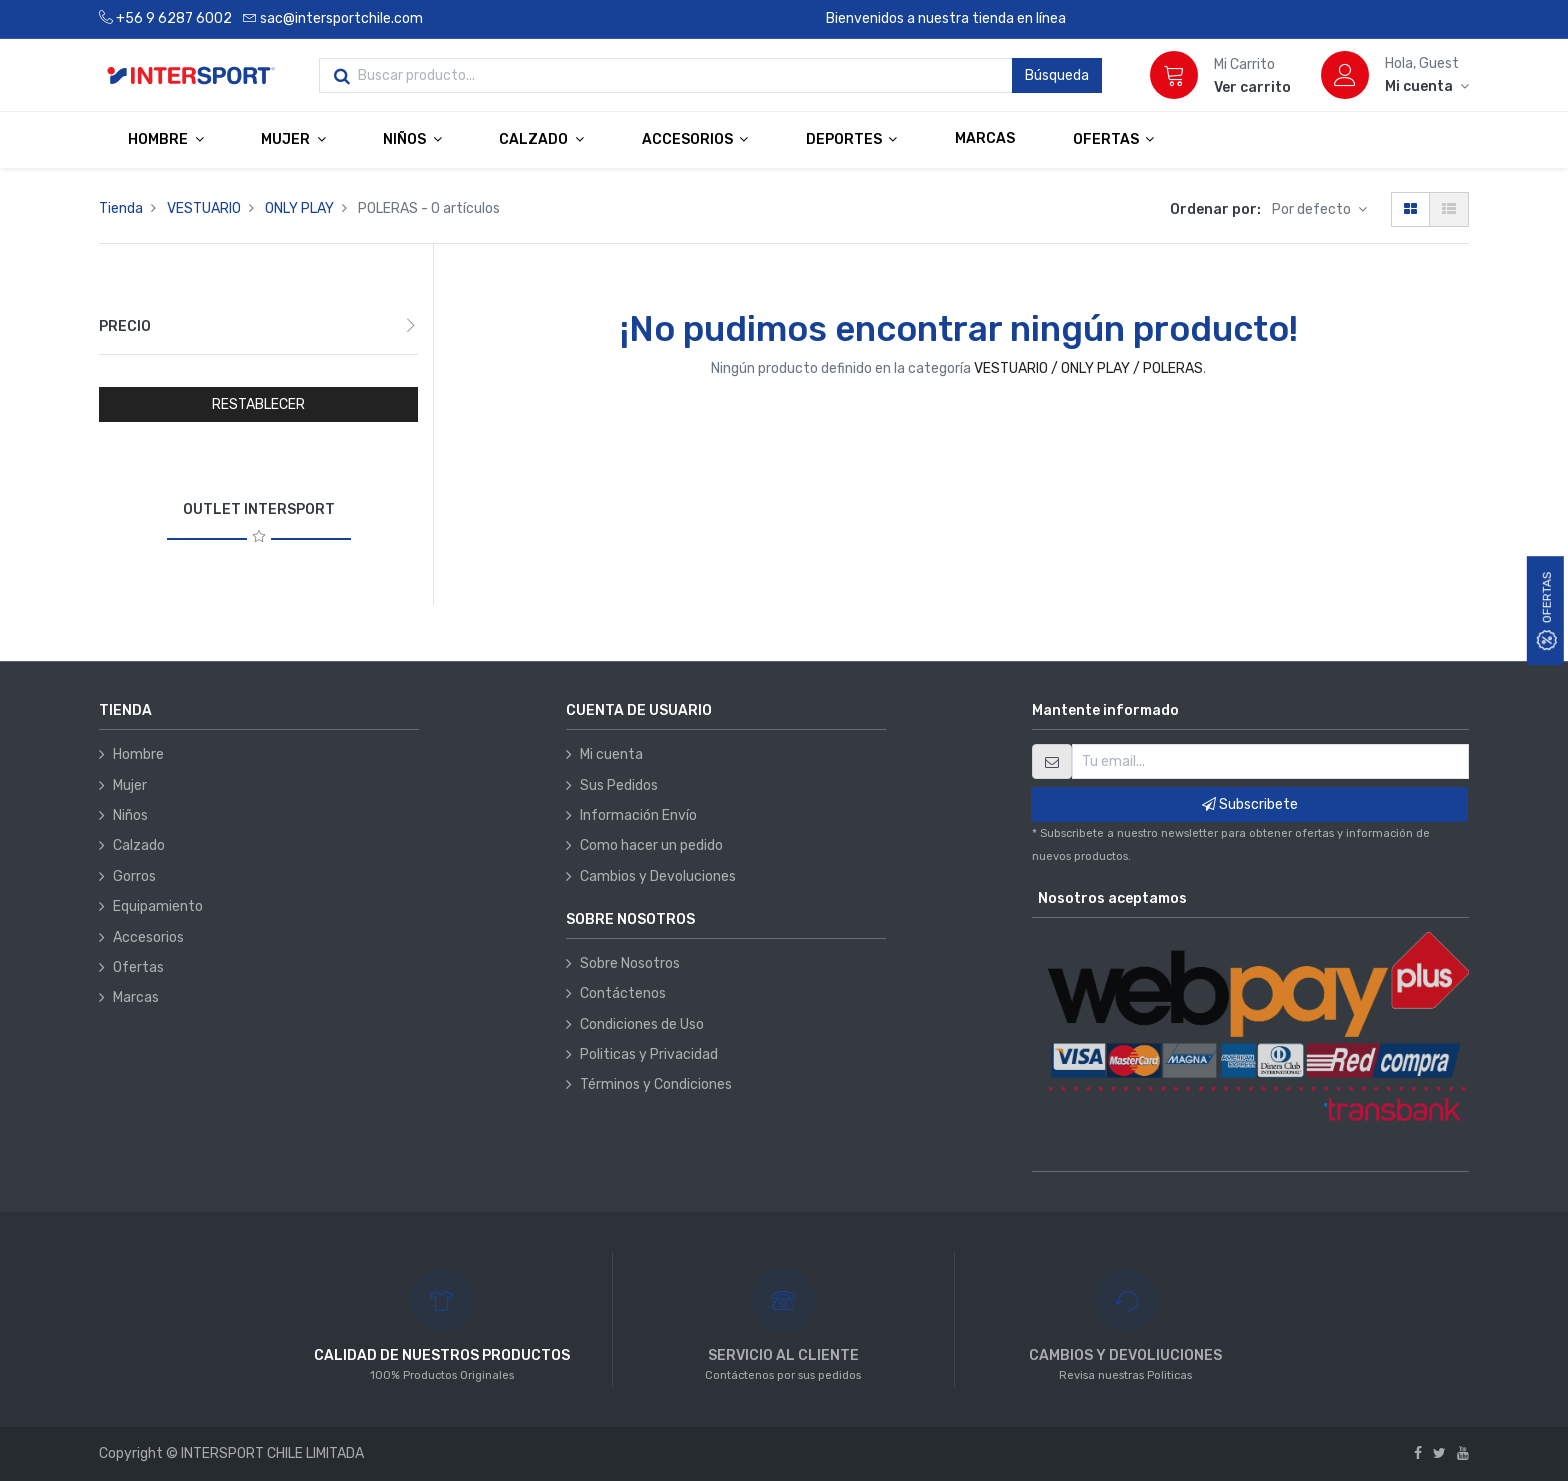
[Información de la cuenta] (1427, 86)
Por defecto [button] (1313, 209)
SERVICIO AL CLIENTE (783, 1355)
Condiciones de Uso (642, 1024)
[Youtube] (1463, 1453)
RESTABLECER (258, 404)
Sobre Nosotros (630, 963)
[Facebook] (1418, 1453)
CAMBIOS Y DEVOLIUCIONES (1125, 1355)
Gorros (134, 876)
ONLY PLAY (299, 208)
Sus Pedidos (619, 785)
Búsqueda (1057, 75)
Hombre (138, 754)
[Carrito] (1174, 75)
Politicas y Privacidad (649, 1054)
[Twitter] (1439, 1453)
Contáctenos (623, 993)
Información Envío (638, 815)
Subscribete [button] (1250, 804)
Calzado (139, 845)
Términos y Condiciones (656, 1084)
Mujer (130, 785)
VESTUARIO (204, 208)
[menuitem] (985, 139)
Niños (130, 815)
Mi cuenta (611, 754)
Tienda (121, 208)
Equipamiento (158, 906)
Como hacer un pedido (651, 845)
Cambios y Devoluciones (658, 876)
